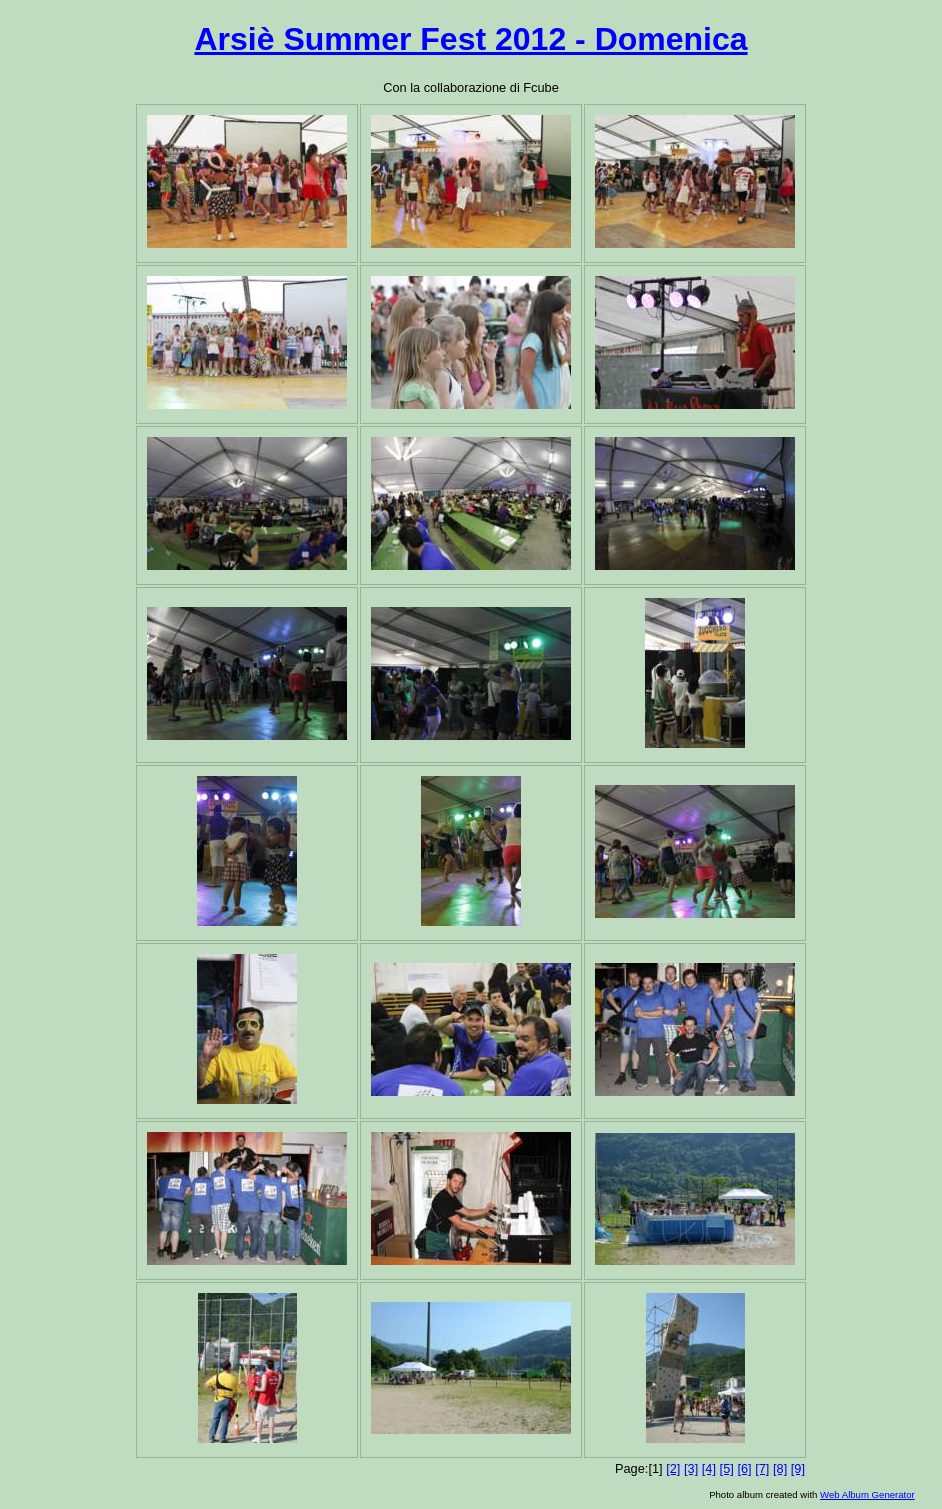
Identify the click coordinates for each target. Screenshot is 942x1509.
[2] (673, 1468)
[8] (780, 1468)
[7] (762, 1468)
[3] (691, 1468)
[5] (727, 1468)
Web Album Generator (867, 1494)
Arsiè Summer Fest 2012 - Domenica (470, 39)
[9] (798, 1468)
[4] (709, 1468)
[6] (744, 1468)
